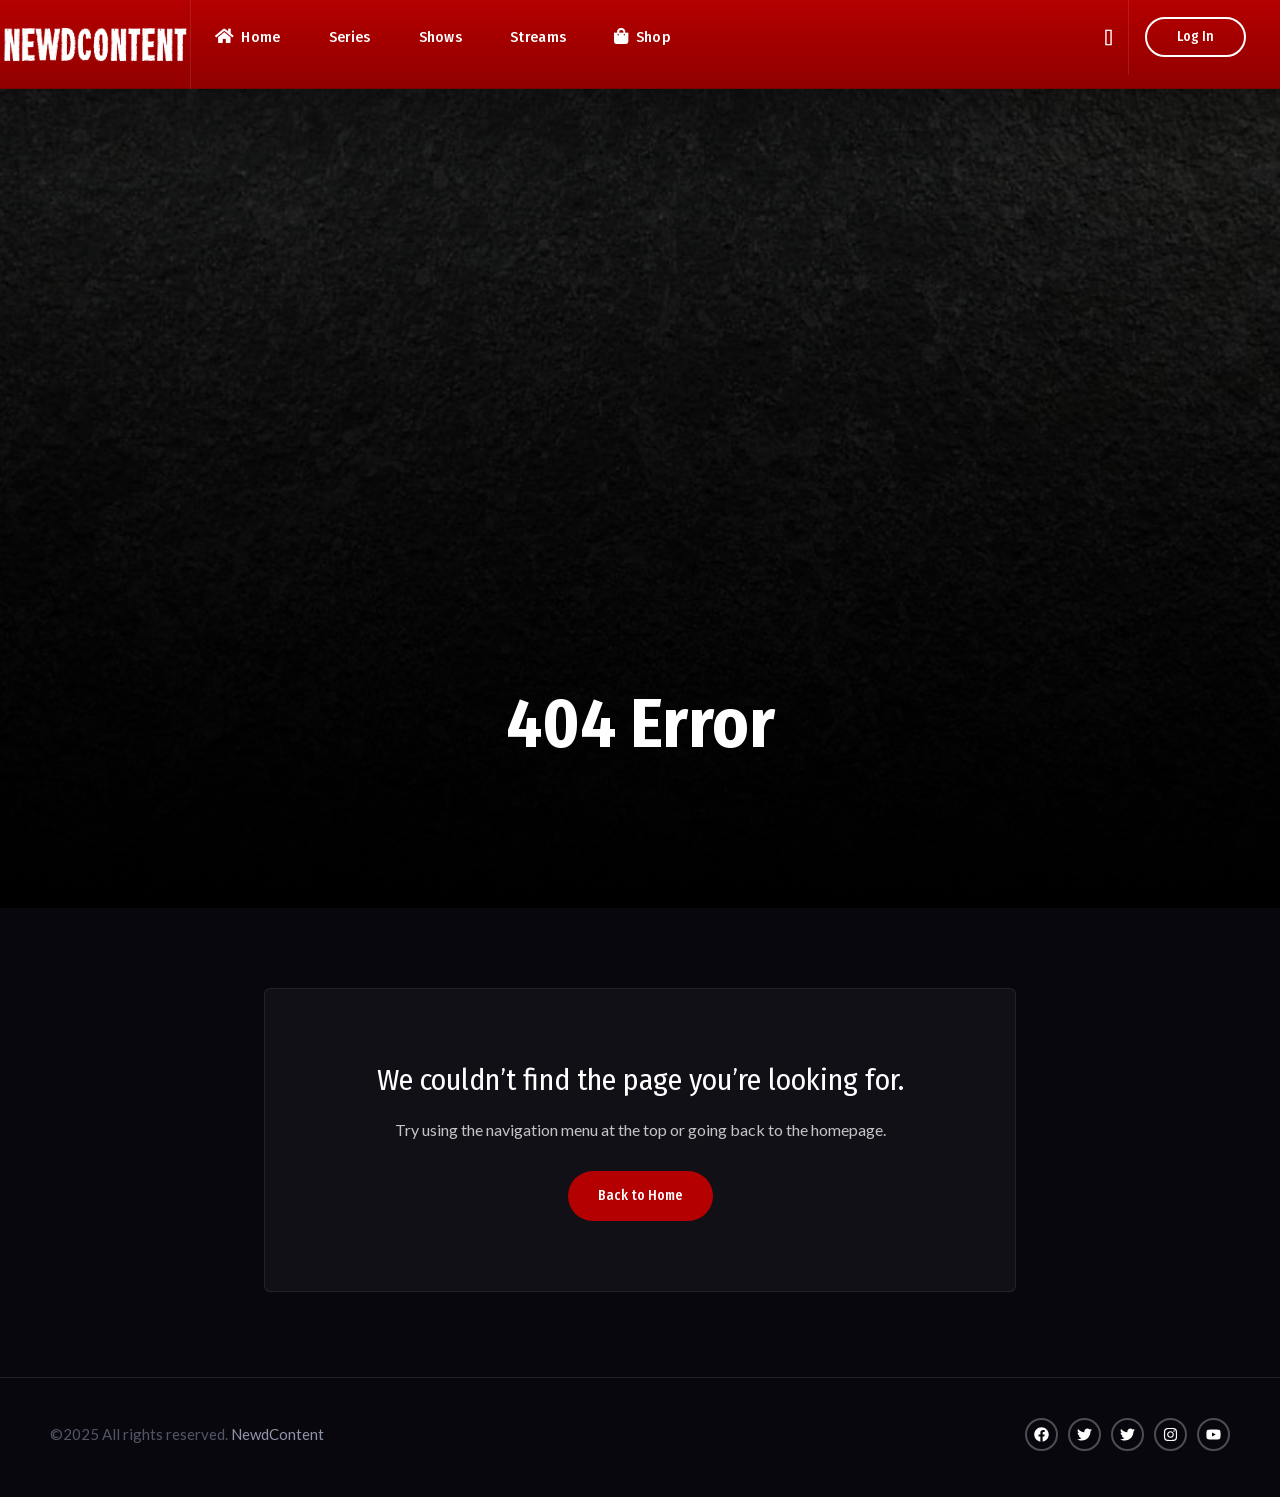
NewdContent (277, 1434)
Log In (1195, 36)
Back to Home (640, 1195)
